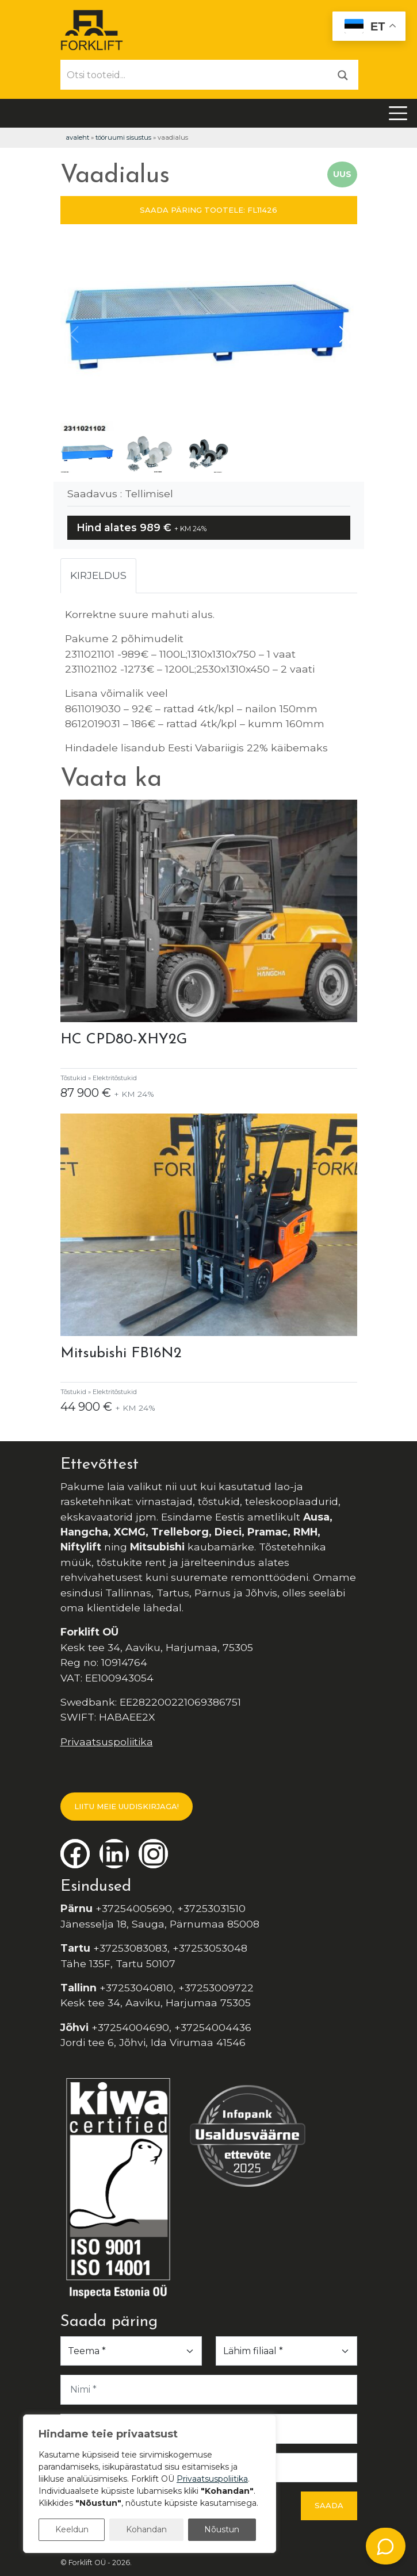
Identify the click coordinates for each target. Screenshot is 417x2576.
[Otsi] (343, 74)
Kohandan (146, 2529)
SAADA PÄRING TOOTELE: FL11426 (208, 209)
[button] (343, 334)
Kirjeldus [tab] (98, 575)
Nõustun (221, 2529)
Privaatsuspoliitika (106, 1742)
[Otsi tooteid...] (194, 74)
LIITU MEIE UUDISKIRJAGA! (126, 1806)
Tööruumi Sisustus (123, 137)
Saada (329, 2505)
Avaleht (77, 137)
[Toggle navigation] (398, 113)
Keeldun (72, 2529)
